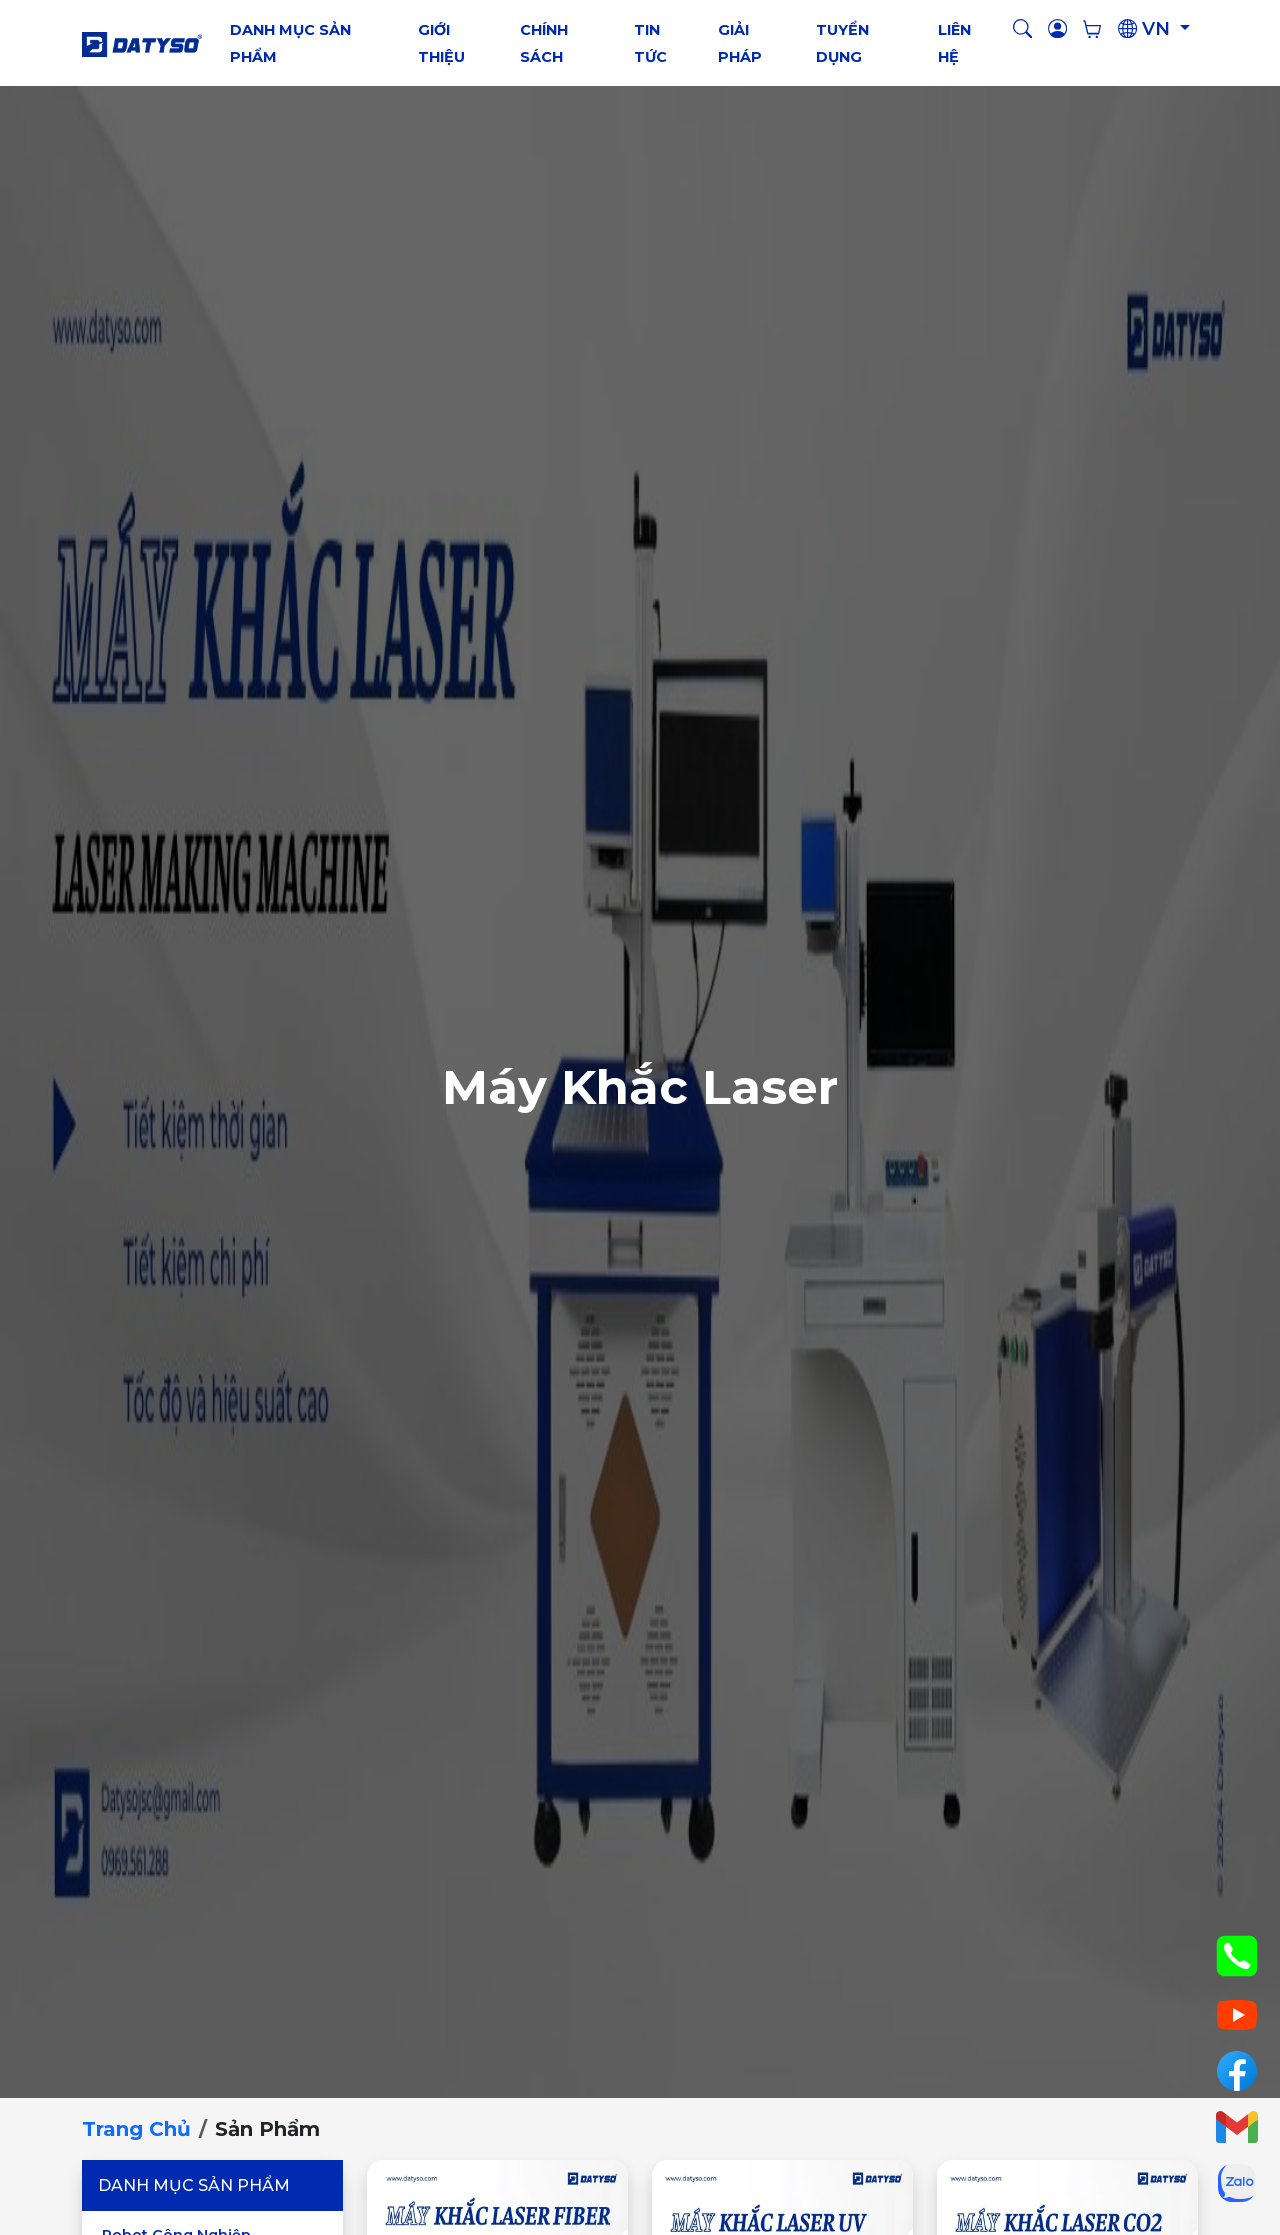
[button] (1022, 29)
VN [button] (1146, 29)
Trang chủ (136, 2129)
